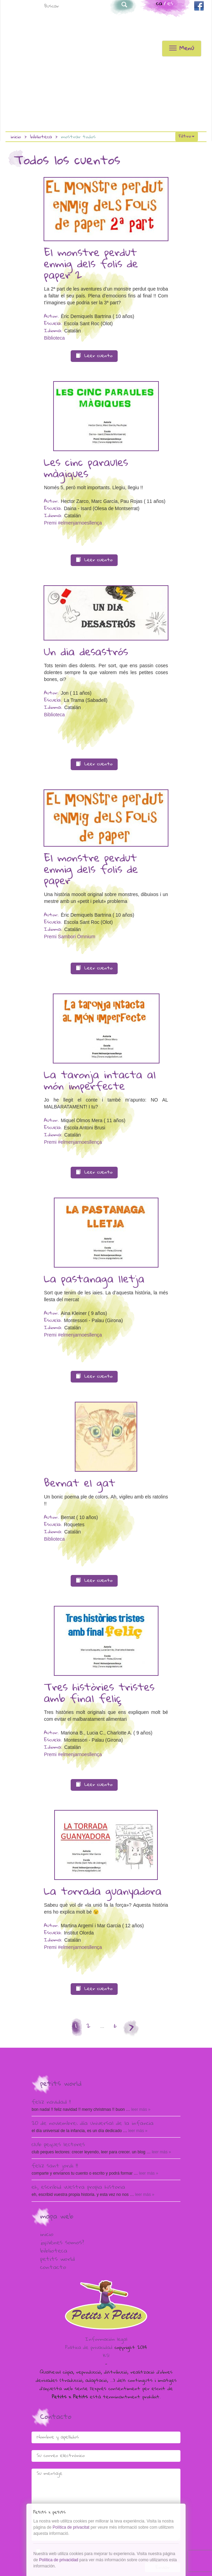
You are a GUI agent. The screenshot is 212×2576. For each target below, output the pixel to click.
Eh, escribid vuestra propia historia (78, 2187)
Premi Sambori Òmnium (69, 936)
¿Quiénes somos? (62, 2243)
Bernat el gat (79, 1484)
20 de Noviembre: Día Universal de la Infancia (93, 2124)
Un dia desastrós (86, 653)
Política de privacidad (89, 2348)
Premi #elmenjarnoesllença (73, 523)
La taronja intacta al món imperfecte (100, 1081)
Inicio (16, 137)
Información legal (106, 2340)
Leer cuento (94, 356)
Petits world (57, 2260)
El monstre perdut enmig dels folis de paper (91, 870)
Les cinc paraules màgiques (86, 469)
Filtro (187, 136)
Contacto (53, 2268)
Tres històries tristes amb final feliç (99, 1693)
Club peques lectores (58, 2145)
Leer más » (140, 2109)
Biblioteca (41, 137)
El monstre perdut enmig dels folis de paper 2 (91, 265)
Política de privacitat (70, 2527)
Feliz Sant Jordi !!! (55, 2166)
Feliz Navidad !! (51, 2102)
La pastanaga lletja (94, 1280)
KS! (106, 2356)
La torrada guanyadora (103, 1892)
